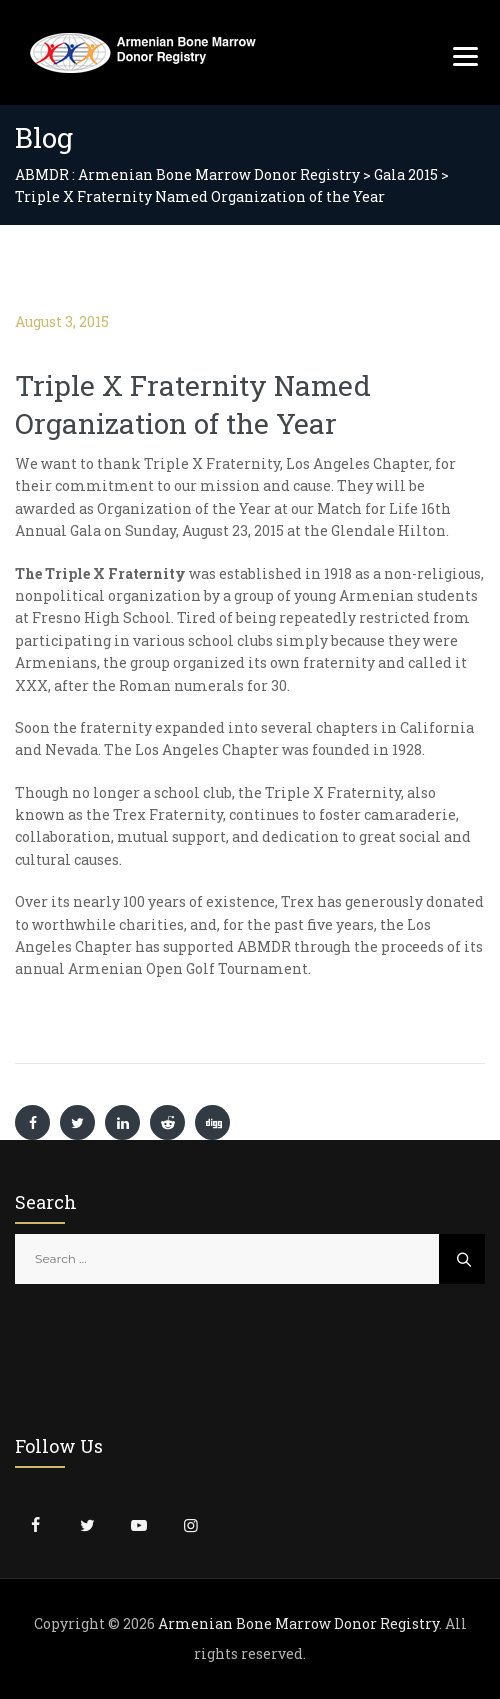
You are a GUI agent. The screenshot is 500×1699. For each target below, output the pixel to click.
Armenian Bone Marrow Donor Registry (298, 1623)
